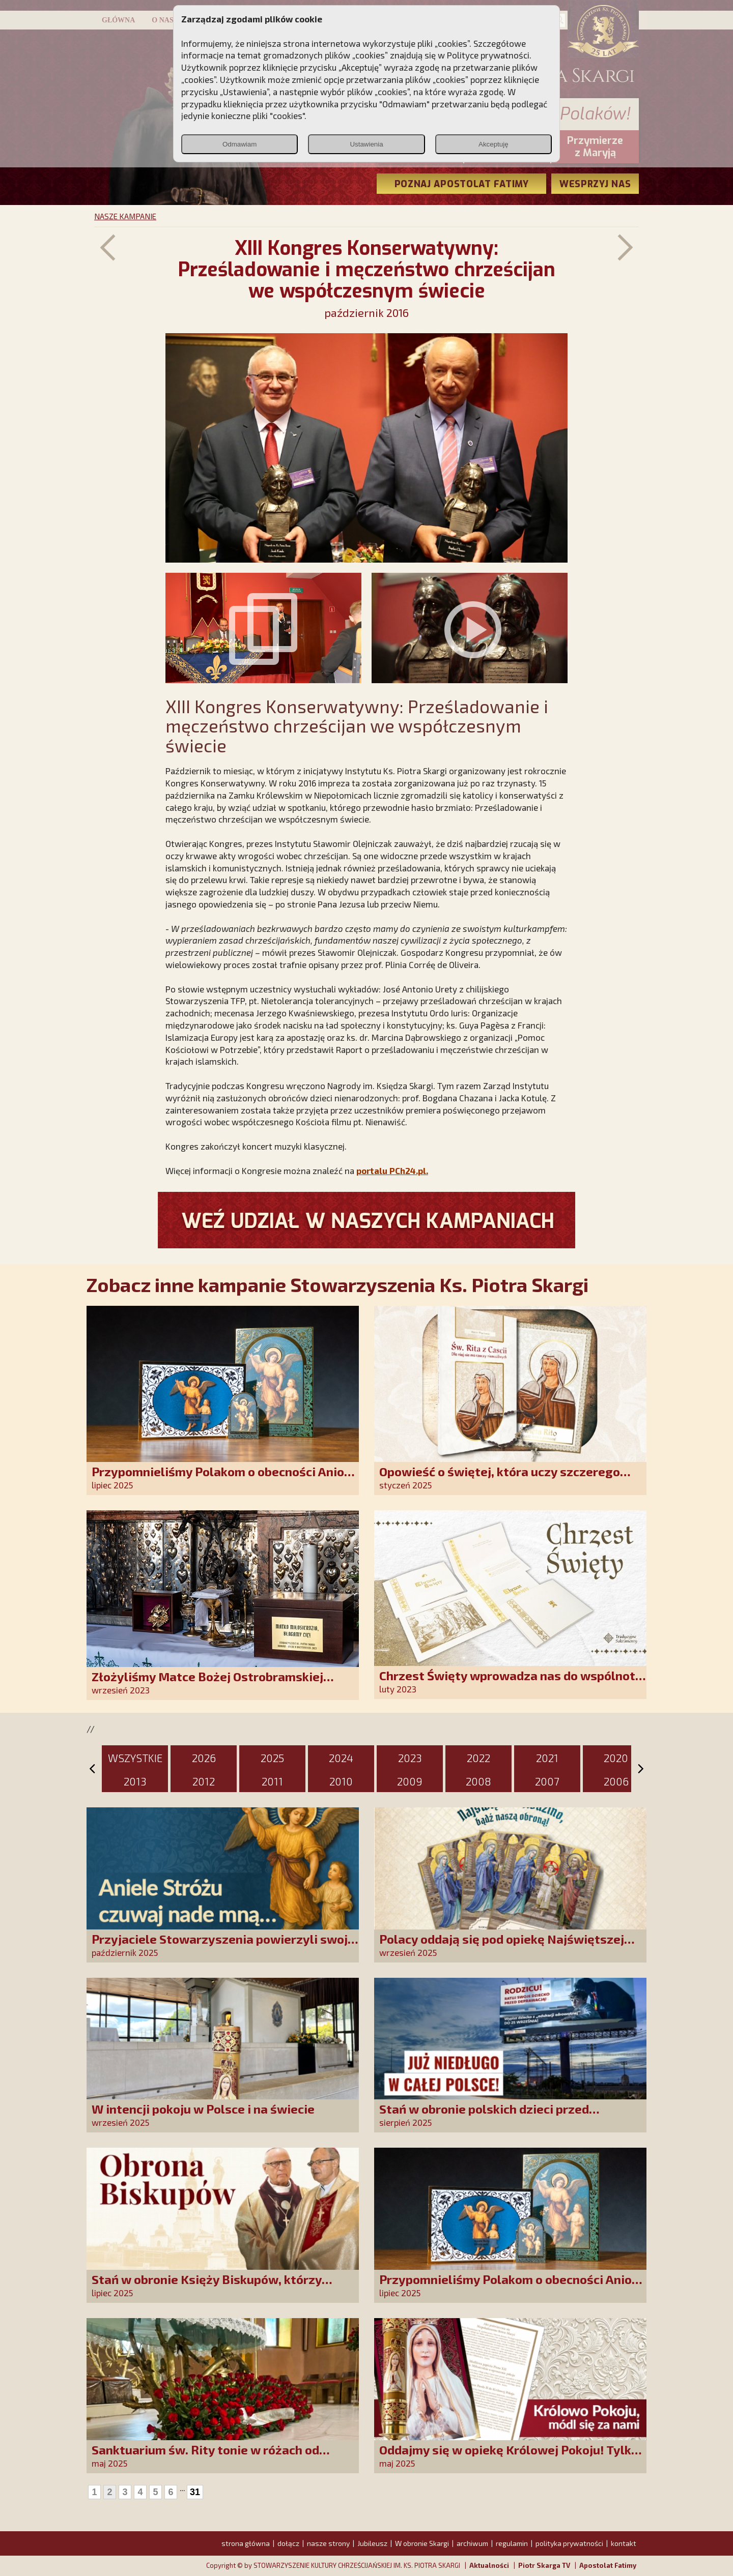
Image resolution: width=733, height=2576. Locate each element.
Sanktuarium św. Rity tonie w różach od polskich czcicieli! (205, 2456)
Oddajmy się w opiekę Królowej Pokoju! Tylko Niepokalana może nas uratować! (508, 2456)
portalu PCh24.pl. (392, 1170)
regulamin (512, 2543)
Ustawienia (366, 144)
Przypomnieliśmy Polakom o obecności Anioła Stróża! (224, 1478)
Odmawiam (239, 144)
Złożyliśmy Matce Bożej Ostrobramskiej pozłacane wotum (207, 1683)
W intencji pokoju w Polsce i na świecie (203, 2108)
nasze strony (328, 2543)
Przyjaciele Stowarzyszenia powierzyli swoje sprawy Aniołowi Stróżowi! (223, 1945)
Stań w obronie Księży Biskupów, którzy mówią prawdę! (207, 2286)
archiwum (472, 2543)
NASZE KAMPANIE (125, 216)
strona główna (245, 2543)
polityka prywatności (569, 2543)
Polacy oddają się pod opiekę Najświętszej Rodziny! (501, 1945)
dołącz (288, 2543)
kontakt (623, 2543)
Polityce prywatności (488, 55)
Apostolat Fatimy (607, 2565)
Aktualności (489, 2565)
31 (195, 2492)
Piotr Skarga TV (544, 2565)
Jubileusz (372, 2543)
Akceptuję (493, 144)
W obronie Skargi (422, 2543)
